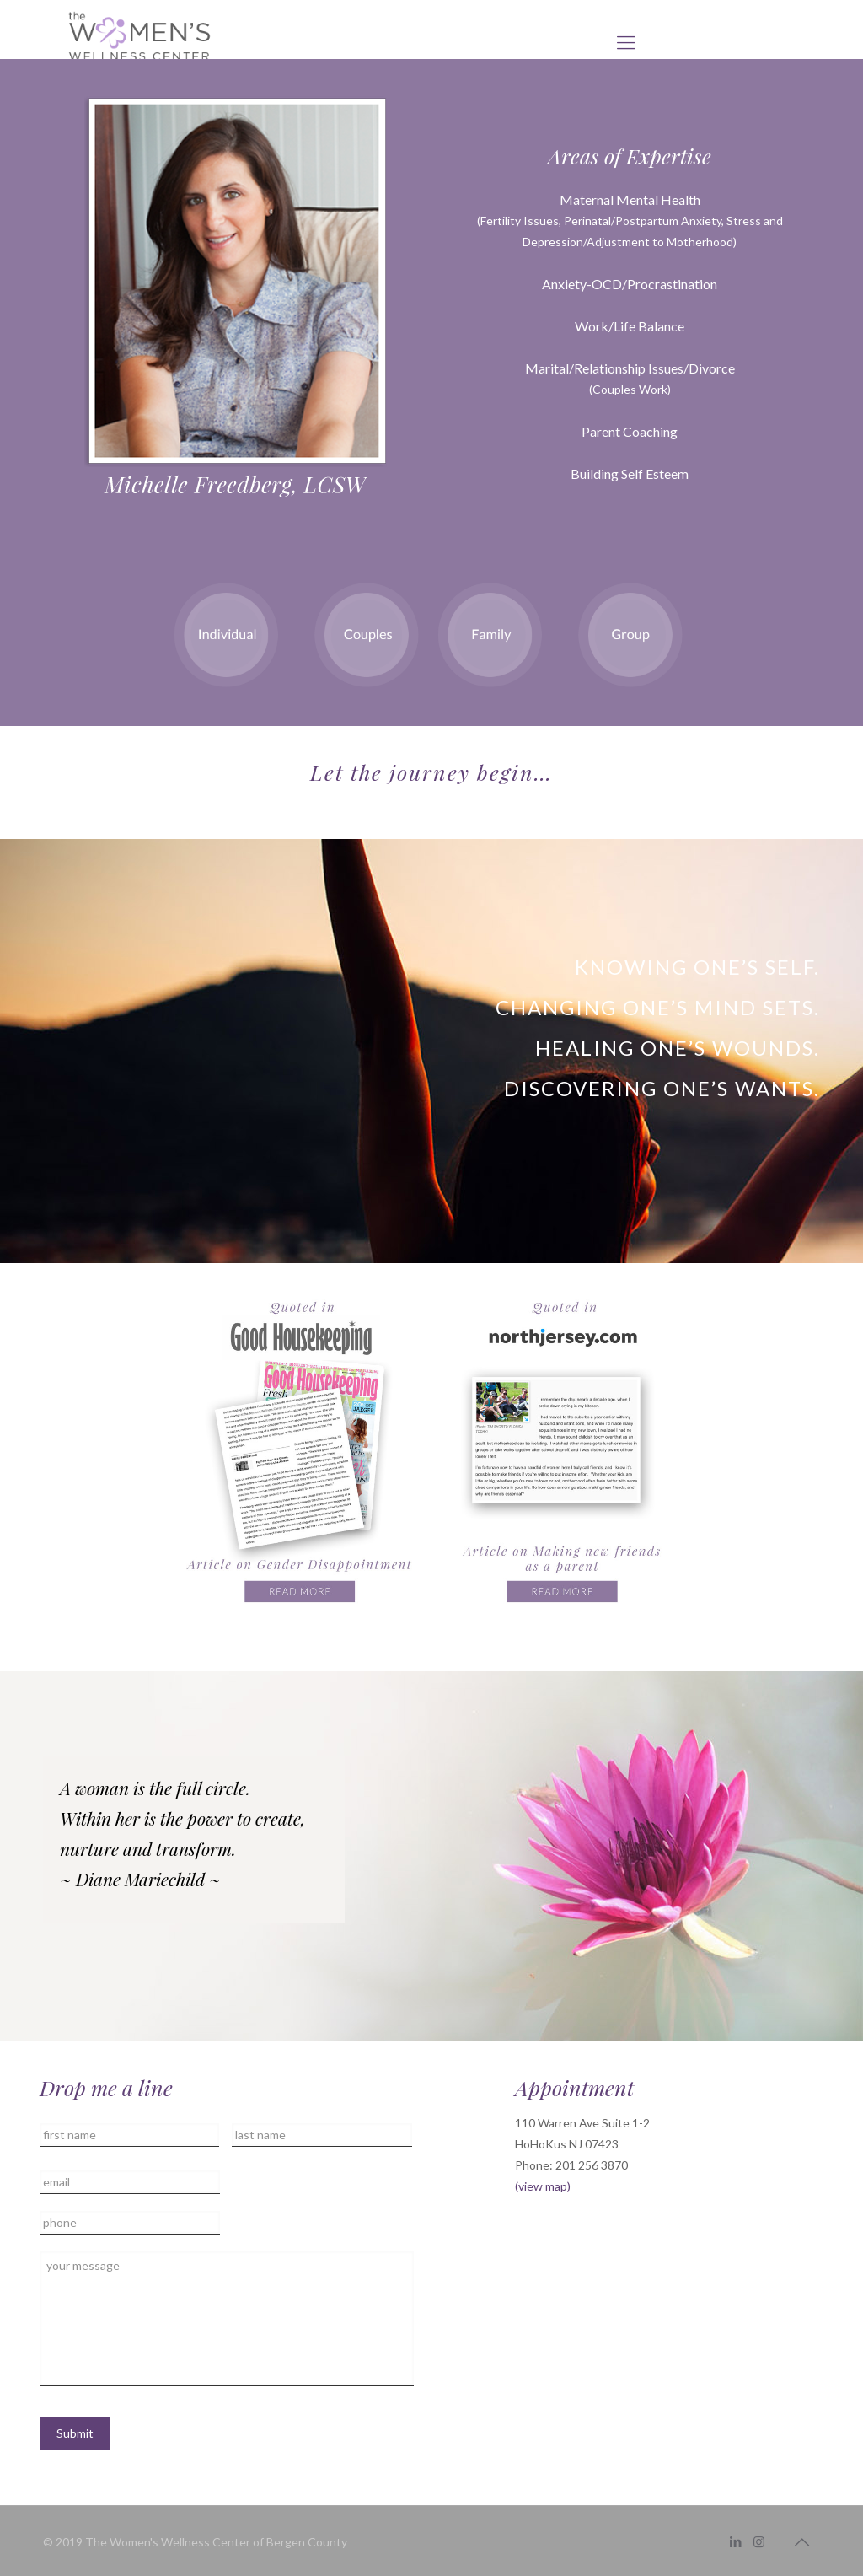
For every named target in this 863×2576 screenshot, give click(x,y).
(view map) (543, 2186)
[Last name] (322, 2135)
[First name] (130, 2135)
